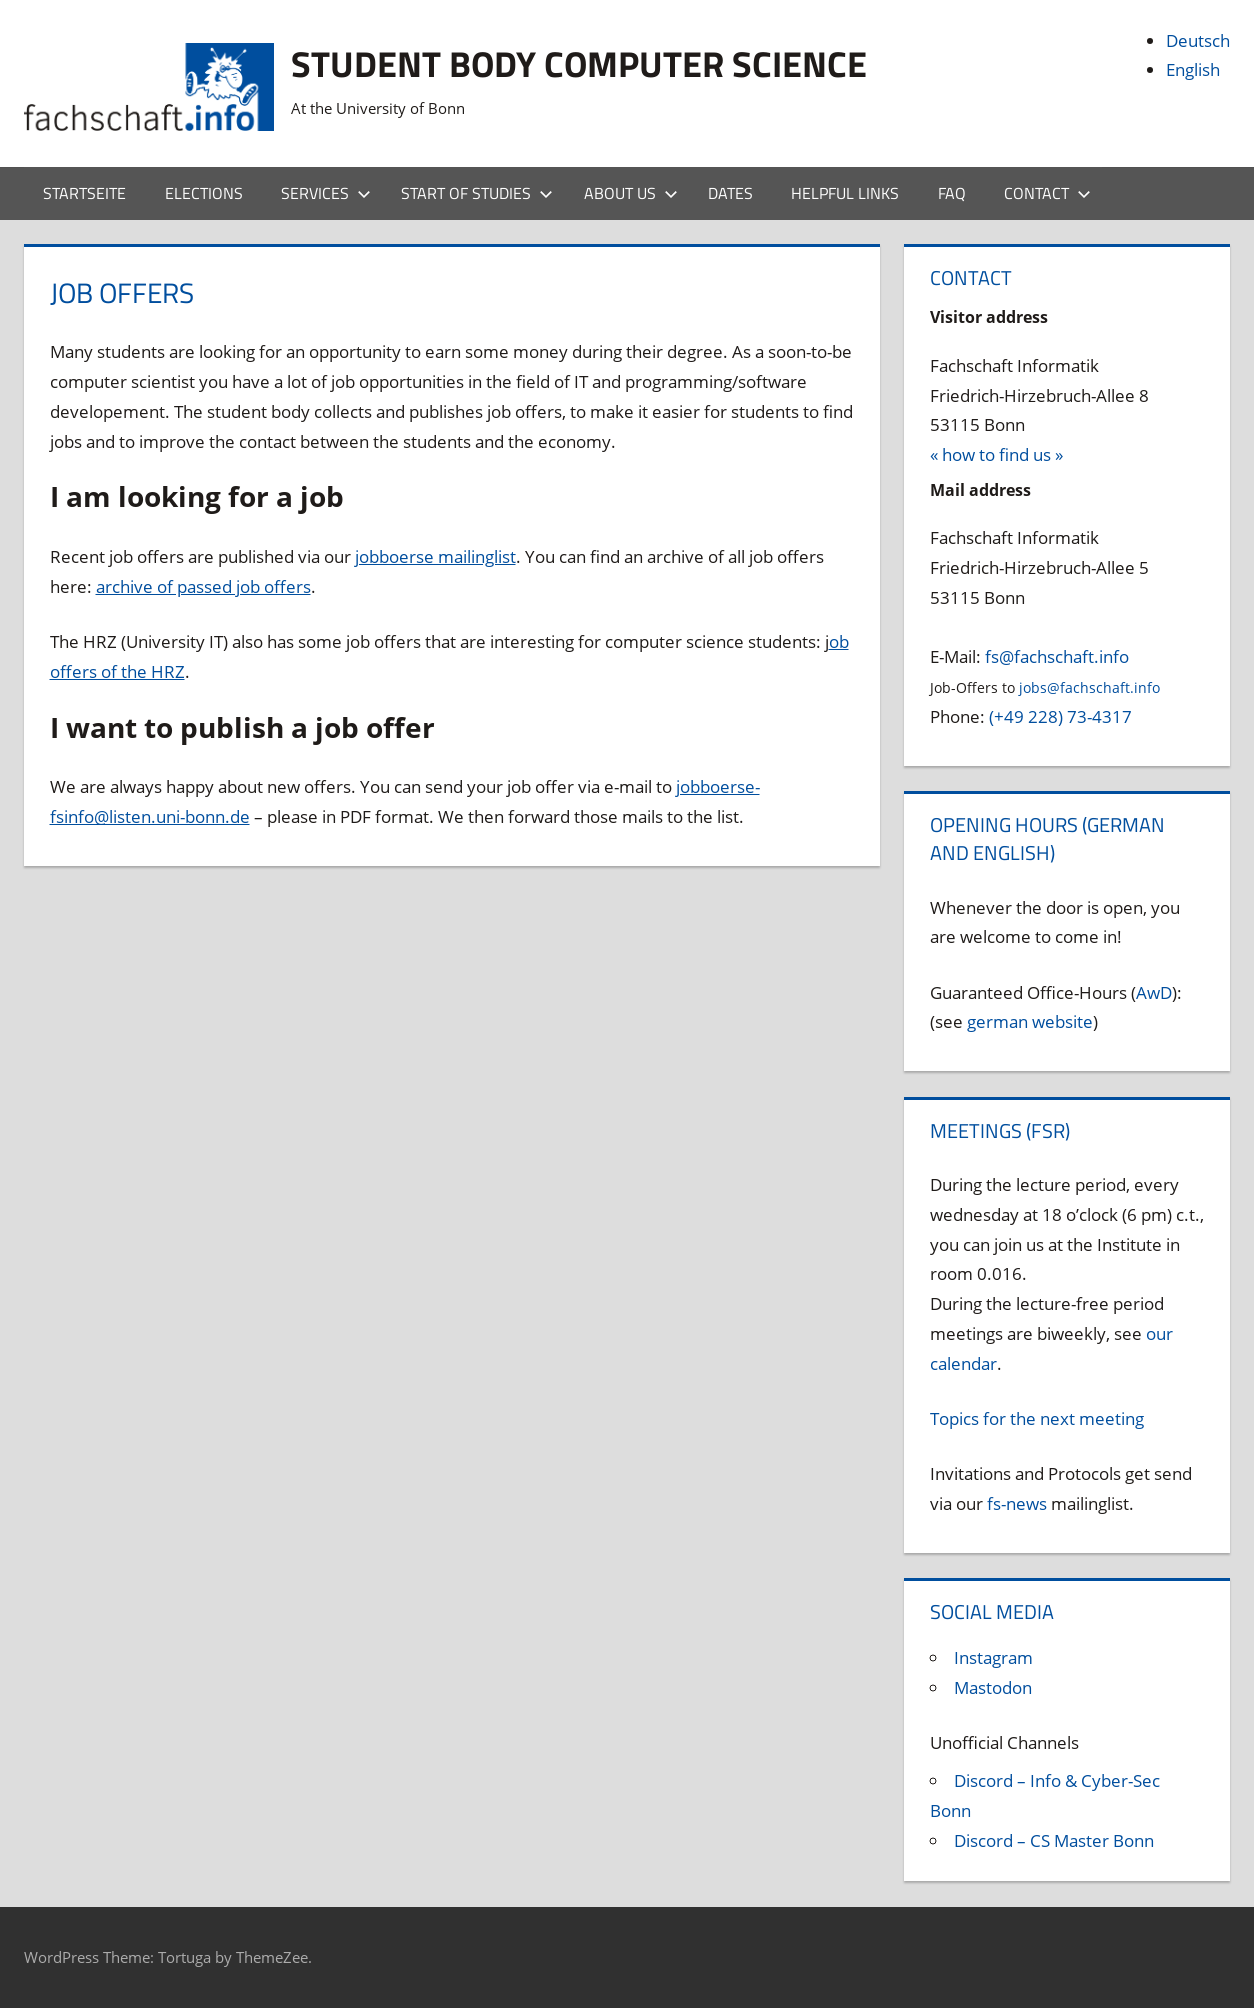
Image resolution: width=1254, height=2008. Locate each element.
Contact (1047, 193)
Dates (730, 193)
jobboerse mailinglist (435, 556)
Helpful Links (845, 193)
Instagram (993, 1657)
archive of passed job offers (203, 586)
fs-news (1017, 1503)
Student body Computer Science (579, 63)
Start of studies (477, 193)
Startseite (84, 193)
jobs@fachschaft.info (1089, 687)
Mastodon (993, 1687)
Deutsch (1198, 40)
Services (326, 193)
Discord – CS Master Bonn (1054, 1840)
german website (1030, 1021)
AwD (1154, 992)
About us (631, 193)
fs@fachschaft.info (1057, 656)
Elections (204, 193)
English (1193, 69)
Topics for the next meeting (1037, 1418)
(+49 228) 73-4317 (1060, 716)
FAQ (952, 193)
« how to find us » (996, 454)
